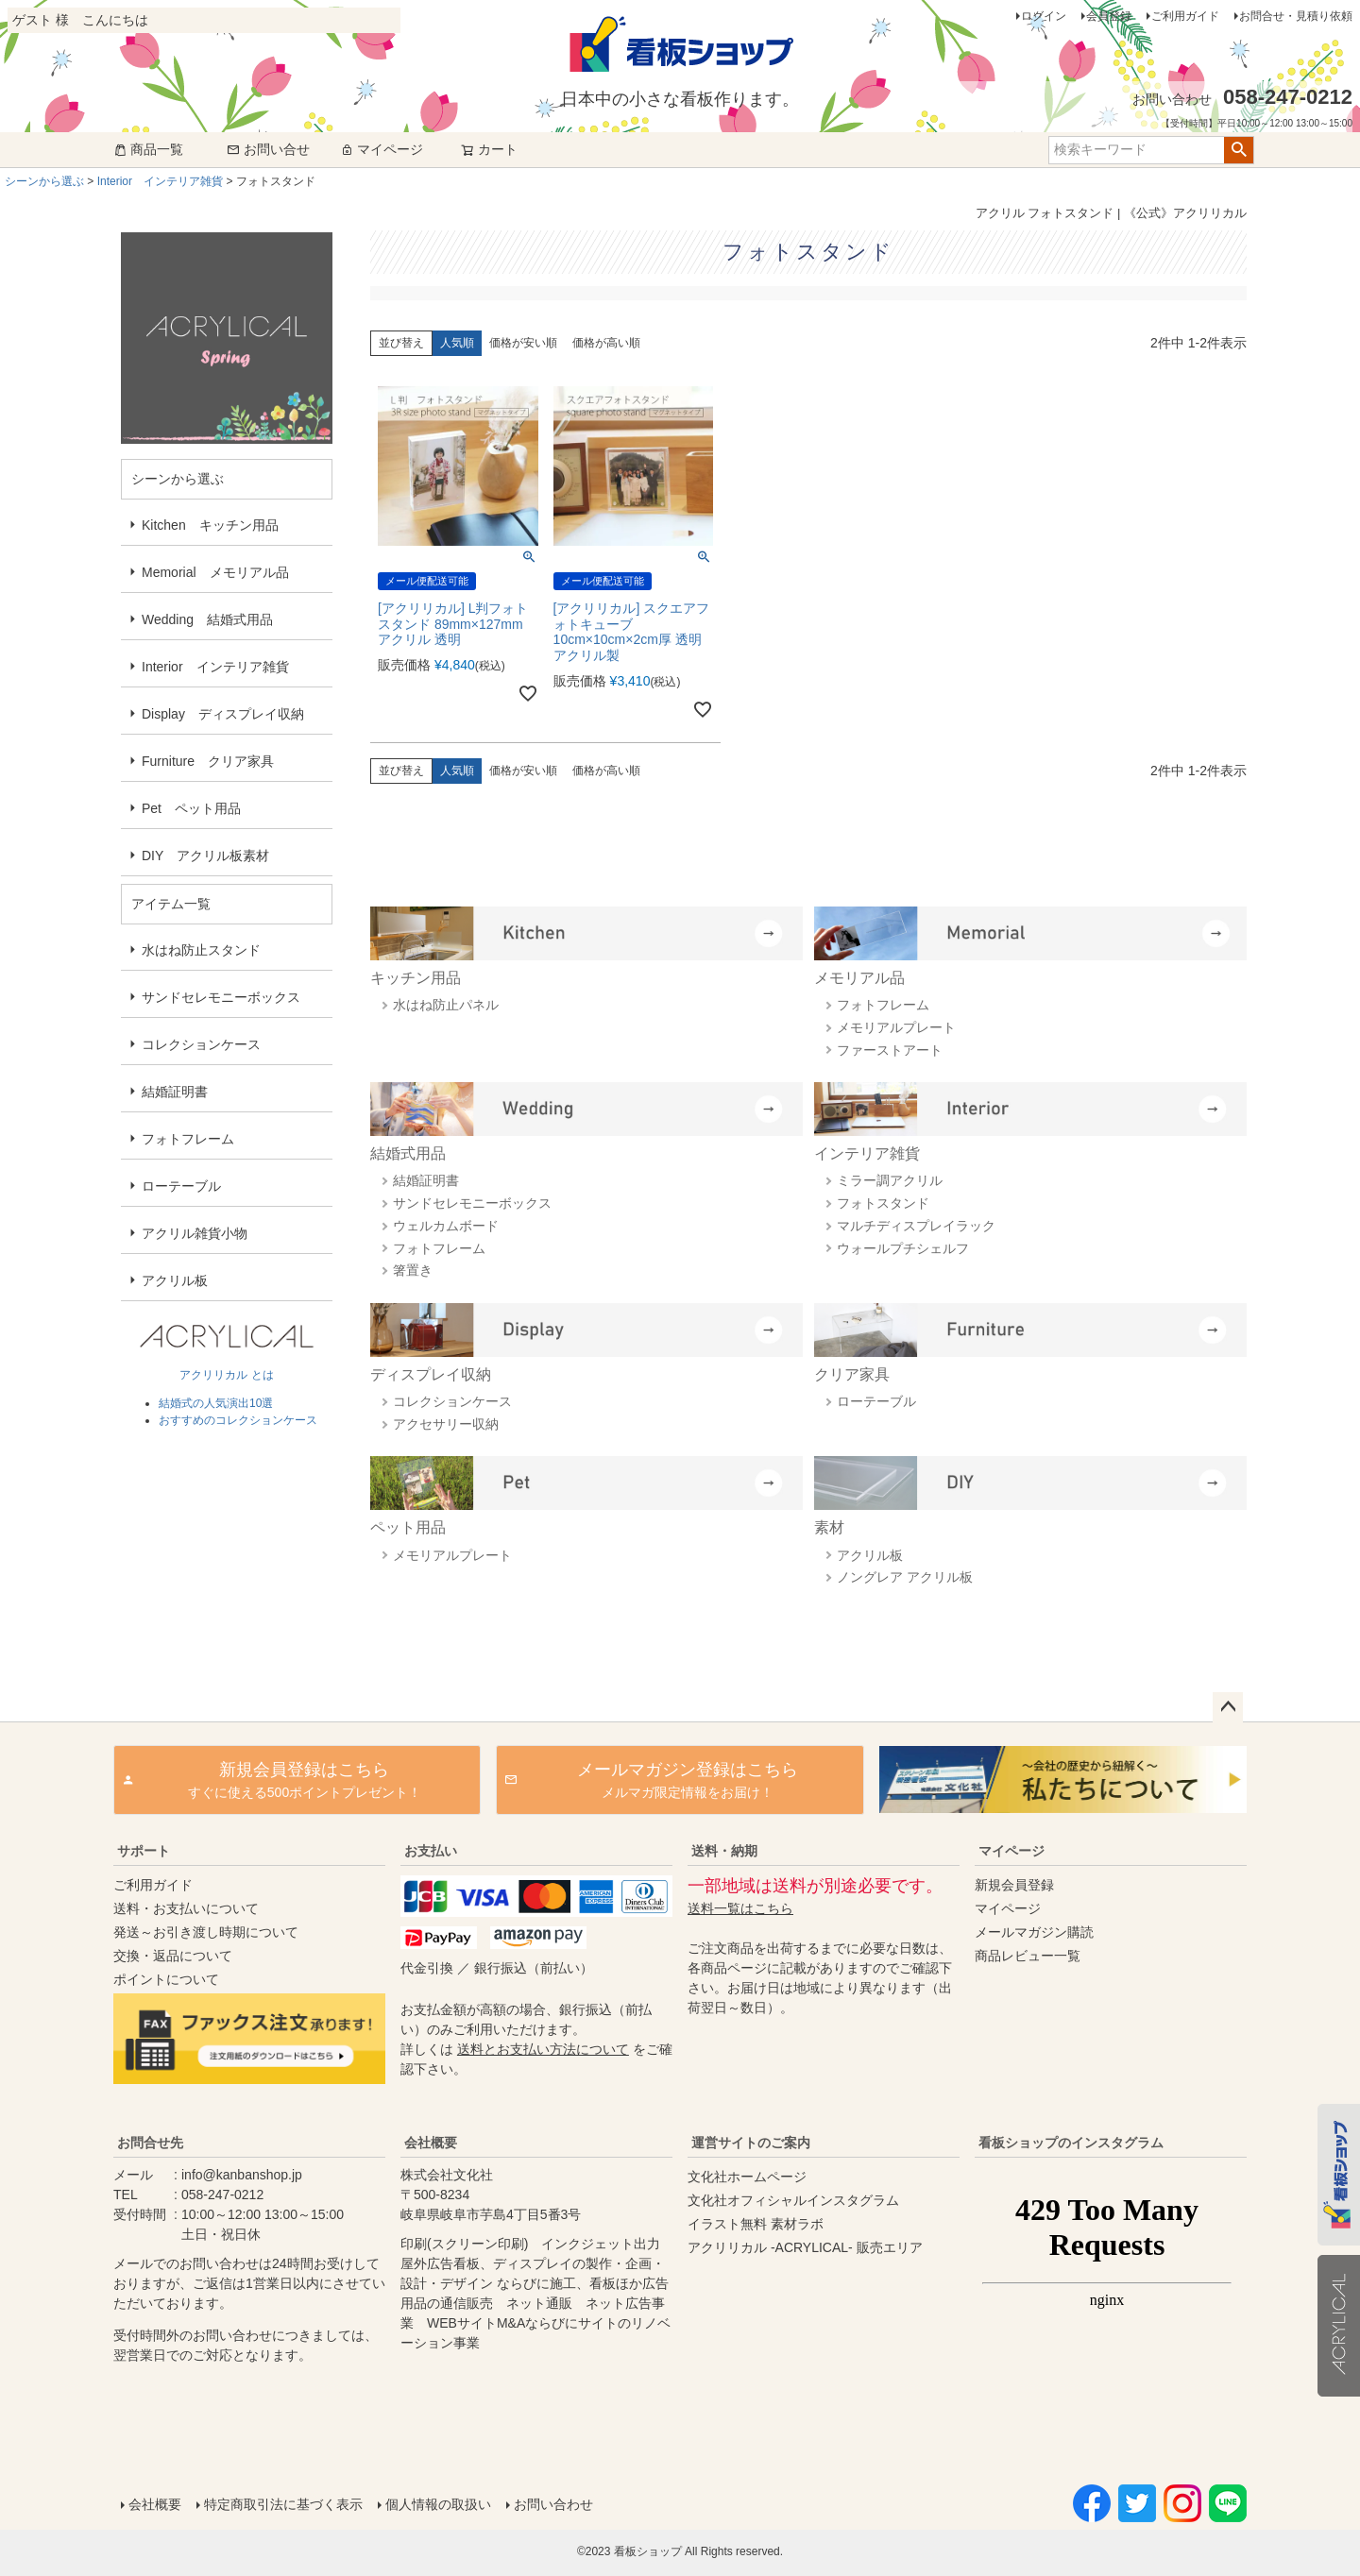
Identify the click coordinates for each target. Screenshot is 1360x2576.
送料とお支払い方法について (543, 2049)
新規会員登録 (1014, 1884)
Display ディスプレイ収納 (223, 713)
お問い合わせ (553, 2504)
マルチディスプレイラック (916, 1225)
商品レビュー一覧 (1027, 1955)
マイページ (381, 149)
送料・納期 (724, 1850)
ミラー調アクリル (890, 1180)
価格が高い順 (606, 342)
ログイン (1043, 16)
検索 (1238, 150)
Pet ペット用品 (191, 808)
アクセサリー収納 (446, 1424)
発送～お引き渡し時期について (205, 1932)
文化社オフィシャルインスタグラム (793, 2200)
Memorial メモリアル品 (215, 572)
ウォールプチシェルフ (903, 1248)
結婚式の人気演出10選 (216, 1403)
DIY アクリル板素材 (205, 855)
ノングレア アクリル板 (905, 1577)
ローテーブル (181, 1186)
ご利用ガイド (1185, 16)
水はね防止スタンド (201, 950)
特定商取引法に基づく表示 (283, 2504)
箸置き (413, 1270)
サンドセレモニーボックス (221, 997)
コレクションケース (201, 1044)
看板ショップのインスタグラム (1071, 2142)
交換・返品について (172, 1955)
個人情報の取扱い (438, 2504)
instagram (1107, 2303)
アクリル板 (175, 1280)
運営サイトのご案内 (750, 2142)
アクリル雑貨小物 (194, 1233)
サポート (143, 1850)
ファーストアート (890, 1050)
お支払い (430, 1850)
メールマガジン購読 (1034, 1932)
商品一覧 (148, 149)
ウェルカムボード (446, 1225)
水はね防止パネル (446, 1004)
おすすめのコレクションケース (238, 1420)
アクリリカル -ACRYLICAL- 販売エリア (805, 2247)
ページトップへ (1228, 1707)
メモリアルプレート (896, 1027)
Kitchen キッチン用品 (210, 525)
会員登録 (1108, 16)
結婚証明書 (175, 1091)
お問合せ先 (150, 2142)
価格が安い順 (523, 342)
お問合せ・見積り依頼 (1295, 16)
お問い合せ (268, 149)
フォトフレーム (188, 1138)
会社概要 (430, 2142)
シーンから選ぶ (44, 181)
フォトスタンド (883, 1203)
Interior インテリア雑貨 (160, 181)
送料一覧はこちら (740, 1908)
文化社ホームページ (747, 2176)
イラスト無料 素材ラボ (756, 2223)
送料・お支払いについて (186, 1908)
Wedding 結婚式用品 (207, 619)
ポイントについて (166, 1979)
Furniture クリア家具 (208, 761)
